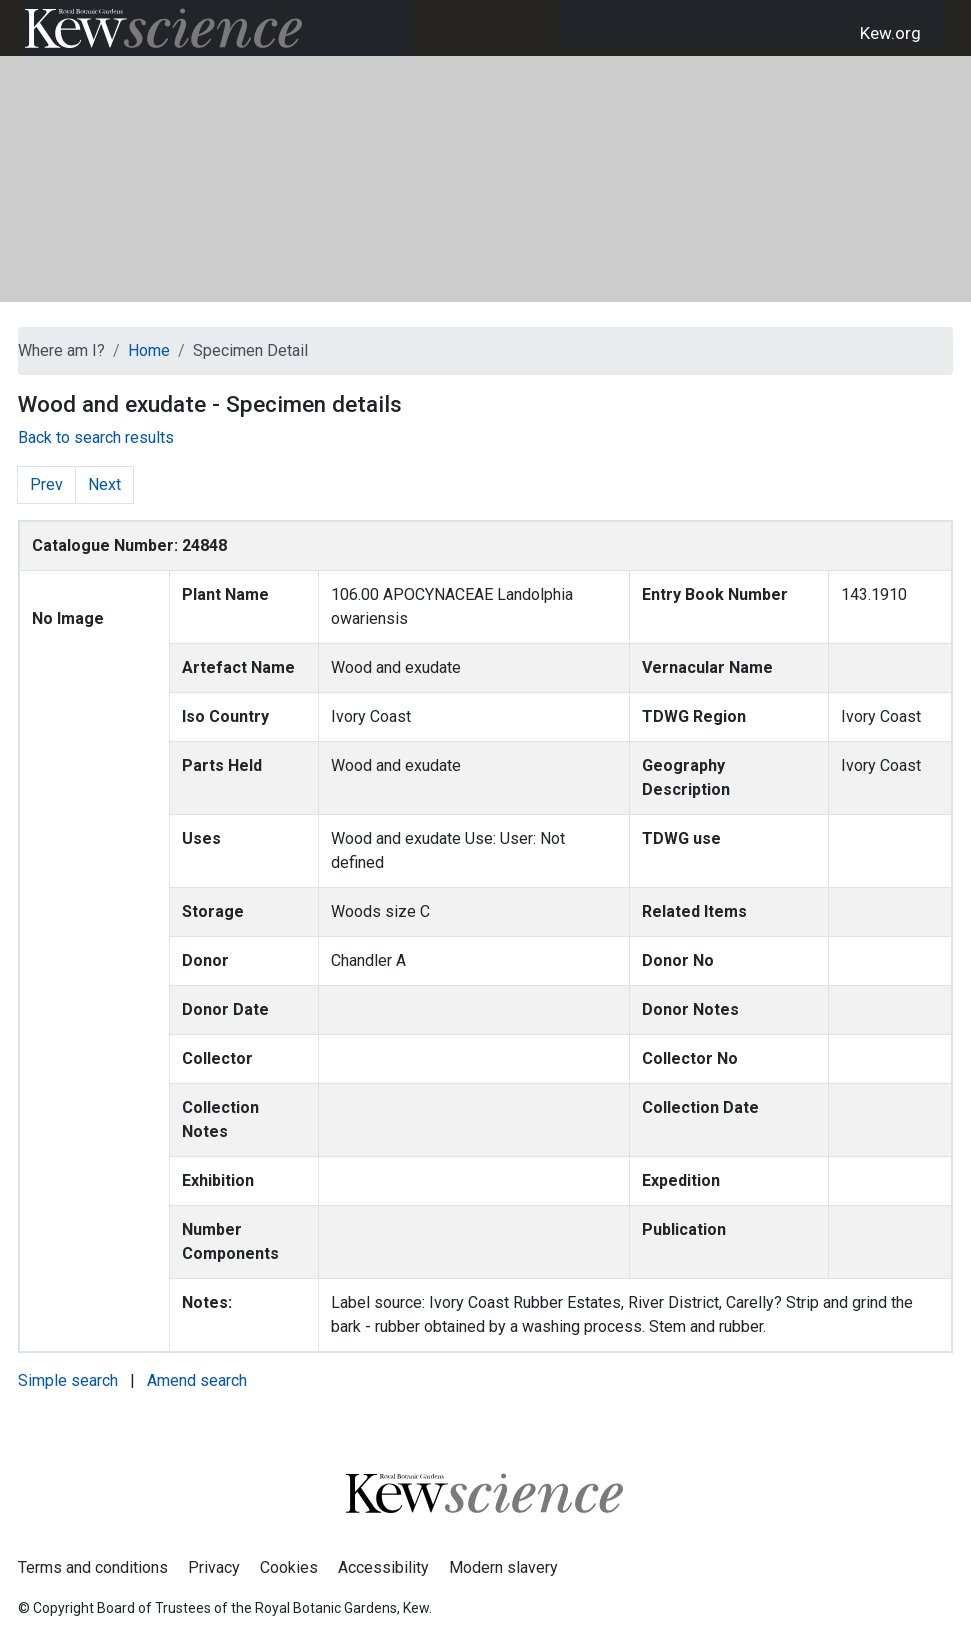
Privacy (214, 1567)
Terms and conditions (93, 1567)
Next (104, 484)
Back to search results (96, 437)
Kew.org (890, 33)
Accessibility (383, 1567)
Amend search (197, 1380)
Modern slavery (503, 1567)
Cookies (289, 1567)
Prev (46, 484)
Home (149, 350)
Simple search (68, 1380)
